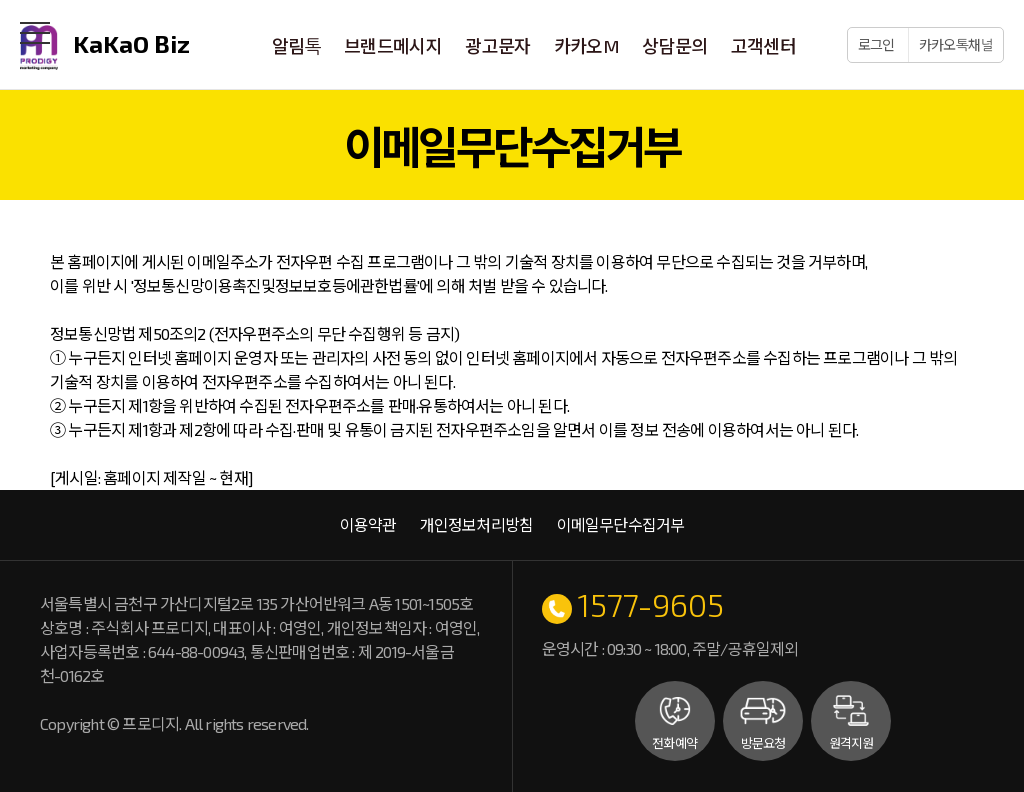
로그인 (877, 44)
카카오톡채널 (956, 44)
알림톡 (298, 46)
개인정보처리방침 (477, 524)
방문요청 (763, 743)
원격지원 (851, 743)
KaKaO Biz (105, 47)
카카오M (586, 46)
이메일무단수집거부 (621, 524)
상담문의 (674, 46)
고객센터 (762, 46)
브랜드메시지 (393, 46)
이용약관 (368, 524)
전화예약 (674, 743)
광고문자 (498, 46)
